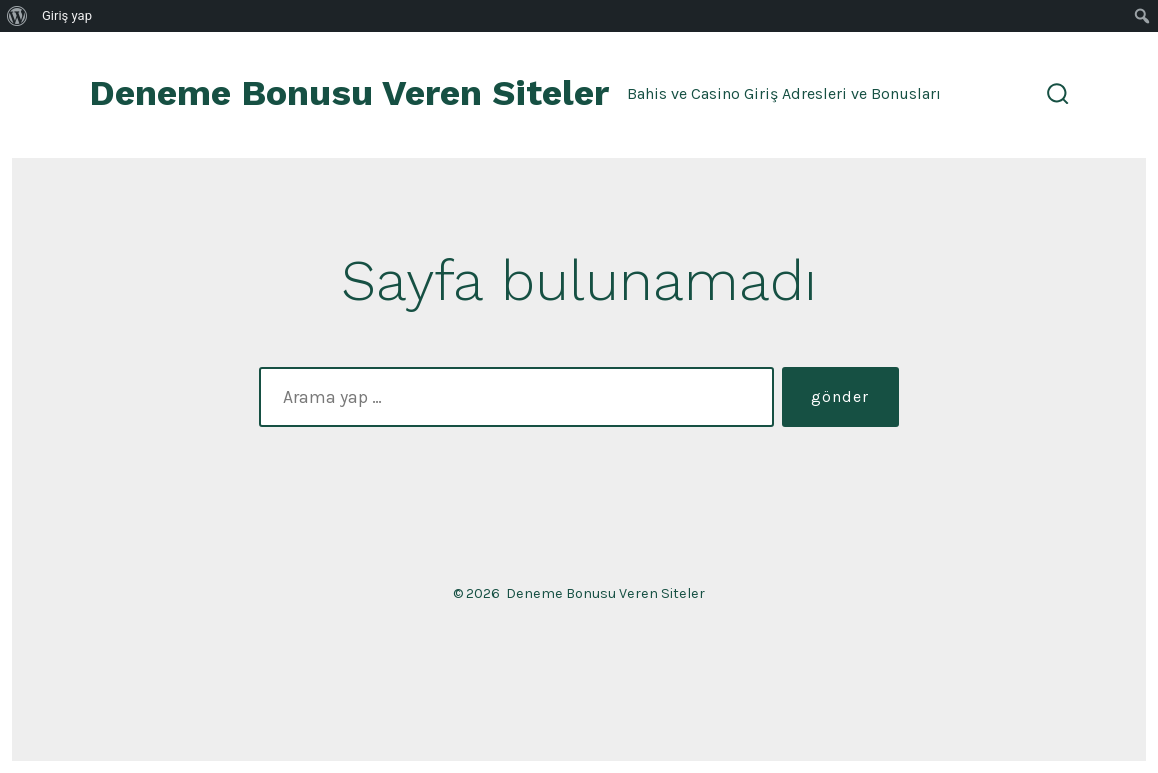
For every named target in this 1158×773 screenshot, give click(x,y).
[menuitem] (17, 16)
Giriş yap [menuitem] (67, 15)
